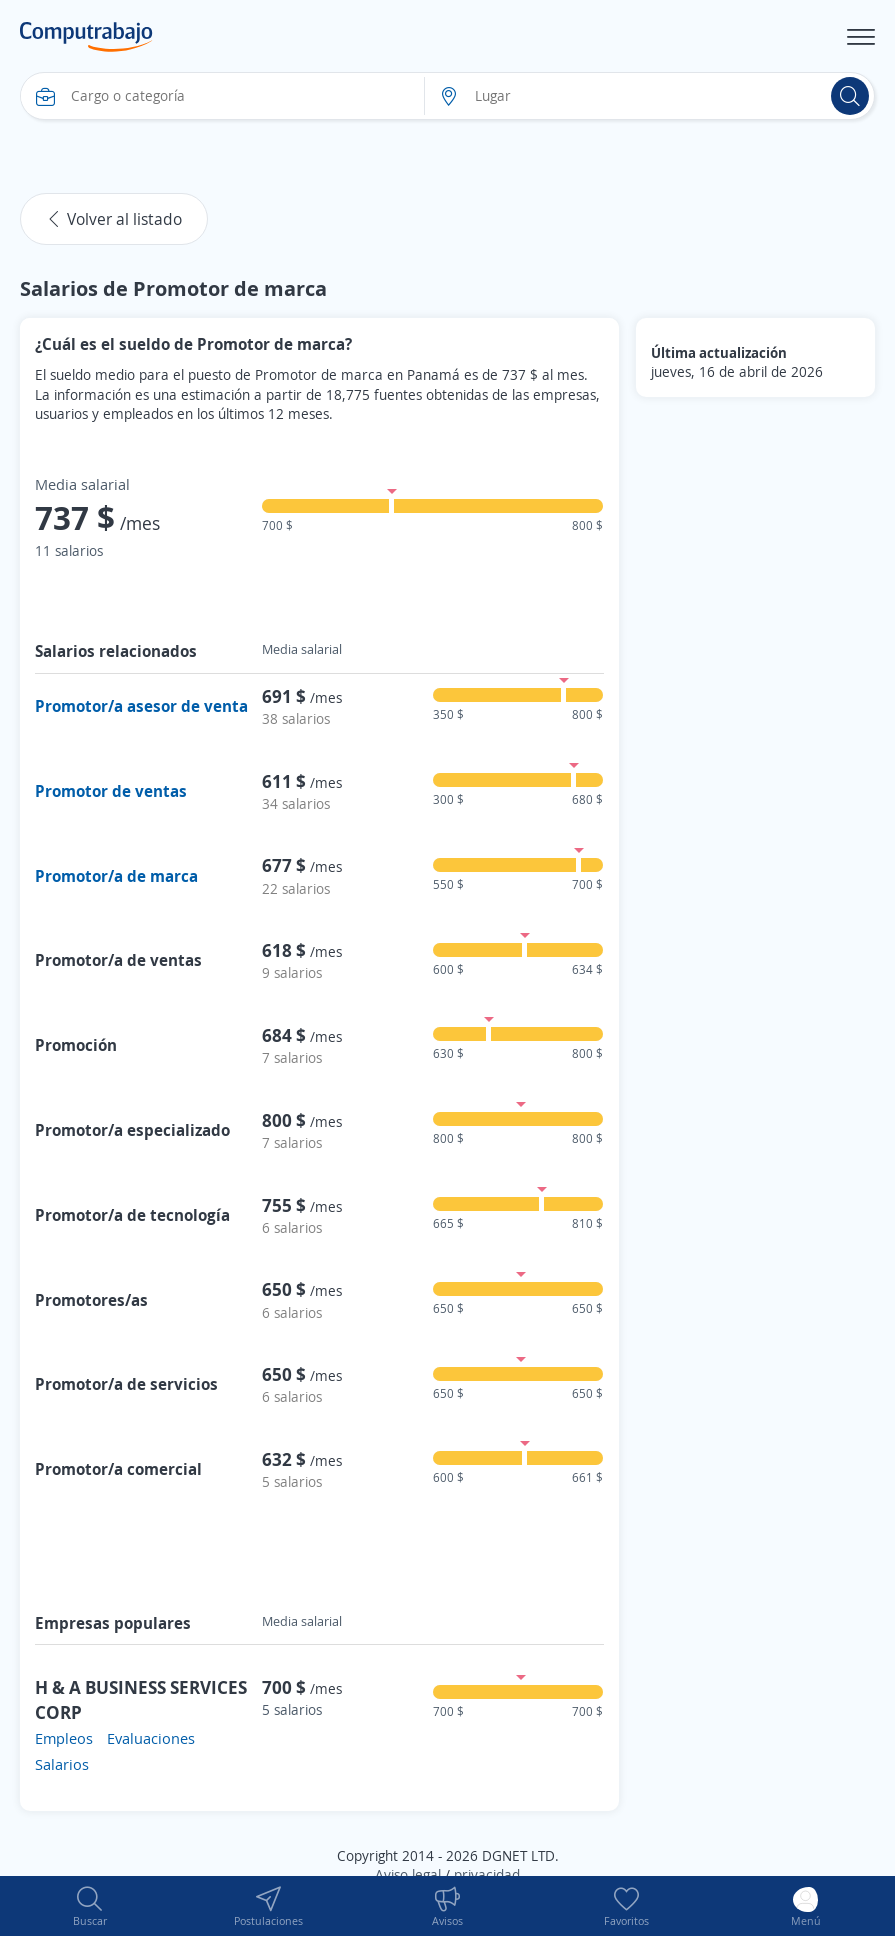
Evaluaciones (151, 1738)
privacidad (487, 1874)
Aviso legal (408, 1874)
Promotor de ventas (111, 791)
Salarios (62, 1764)
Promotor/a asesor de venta (141, 706)
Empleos (64, 1738)
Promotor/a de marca (116, 876)
